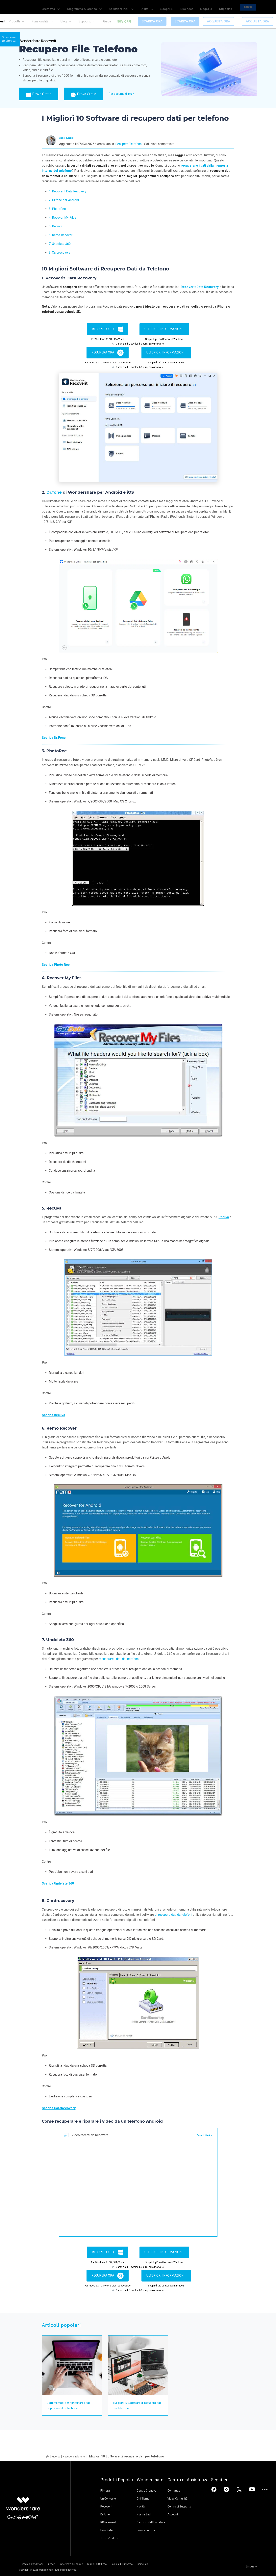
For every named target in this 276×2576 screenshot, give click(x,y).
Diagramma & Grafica (114, 7)
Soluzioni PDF (143, 7)
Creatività (86, 7)
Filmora (105, 2490)
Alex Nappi (68, 137)
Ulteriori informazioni (163, 329)
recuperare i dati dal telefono (119, 1659)
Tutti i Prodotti (109, 2538)
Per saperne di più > (124, 93)
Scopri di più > (203, 2135)
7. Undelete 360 (60, 244)
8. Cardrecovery (59, 252)
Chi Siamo (149, 2498)
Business (196, 7)
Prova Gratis (38, 94)
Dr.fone (54, 492)
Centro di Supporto (192, 2506)
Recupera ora (107, 329)
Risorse (57, 2456)
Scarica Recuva (53, 1415)
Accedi (248, 7)
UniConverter (108, 2498)
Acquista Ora (218, 21)
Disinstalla (172, 2563)
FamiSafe (106, 2530)
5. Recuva (55, 226)
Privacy (56, 2563)
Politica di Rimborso (145, 2563)
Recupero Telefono (128, 144)
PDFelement (108, 2522)
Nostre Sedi (150, 2514)
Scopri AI (180, 7)
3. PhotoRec (57, 209)
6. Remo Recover (60, 235)
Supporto (227, 7)
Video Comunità (191, 2498)
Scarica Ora (151, 21)
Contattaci (187, 2490)
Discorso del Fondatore (157, 2522)
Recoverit (106, 2506)
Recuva (224, 1217)
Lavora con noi (152, 2530)
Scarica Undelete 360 (58, 1883)
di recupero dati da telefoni (173, 1915)
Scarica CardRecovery (59, 2108)
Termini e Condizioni (30, 2563)
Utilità (164, 7)
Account (186, 2514)
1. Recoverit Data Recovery (67, 191)
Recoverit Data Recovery (200, 287)
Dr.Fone (105, 2514)
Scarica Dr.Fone (54, 738)
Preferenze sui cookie (82, 2563)
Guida (107, 21)
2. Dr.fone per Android (64, 200)
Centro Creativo (153, 2490)
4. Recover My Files (62, 217)
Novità (147, 2506)
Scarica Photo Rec (56, 964)
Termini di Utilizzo (114, 2563)
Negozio (212, 7)
